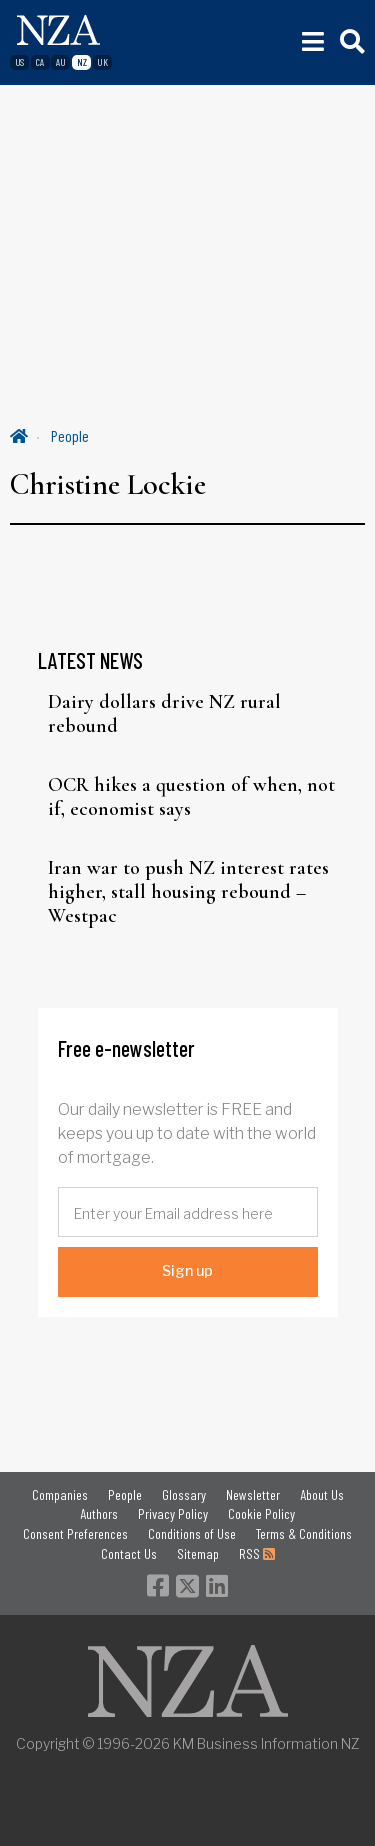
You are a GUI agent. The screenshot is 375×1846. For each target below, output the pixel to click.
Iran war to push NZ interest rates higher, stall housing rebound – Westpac (188, 892)
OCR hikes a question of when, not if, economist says (191, 797)
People (70, 435)
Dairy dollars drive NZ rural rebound (164, 714)
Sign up (187, 1270)
